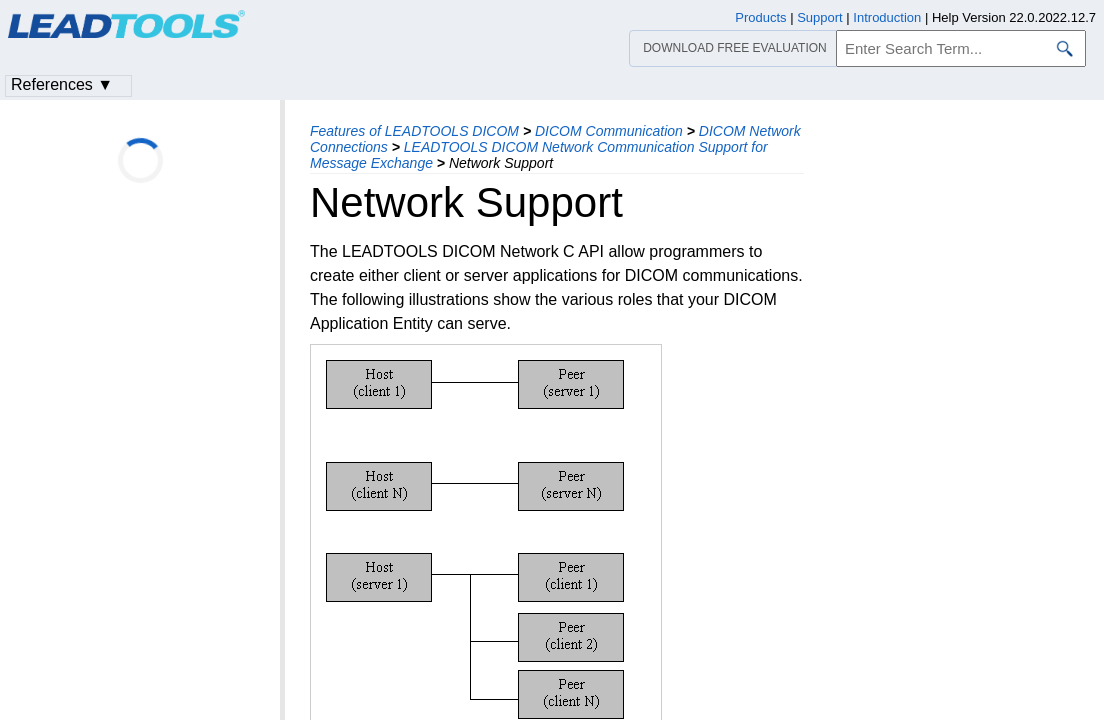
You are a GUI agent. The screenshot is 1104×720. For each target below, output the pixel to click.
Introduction (887, 17)
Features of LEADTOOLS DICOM (414, 131)
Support (820, 17)
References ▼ (62, 84)
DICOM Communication (609, 131)
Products (760, 17)
